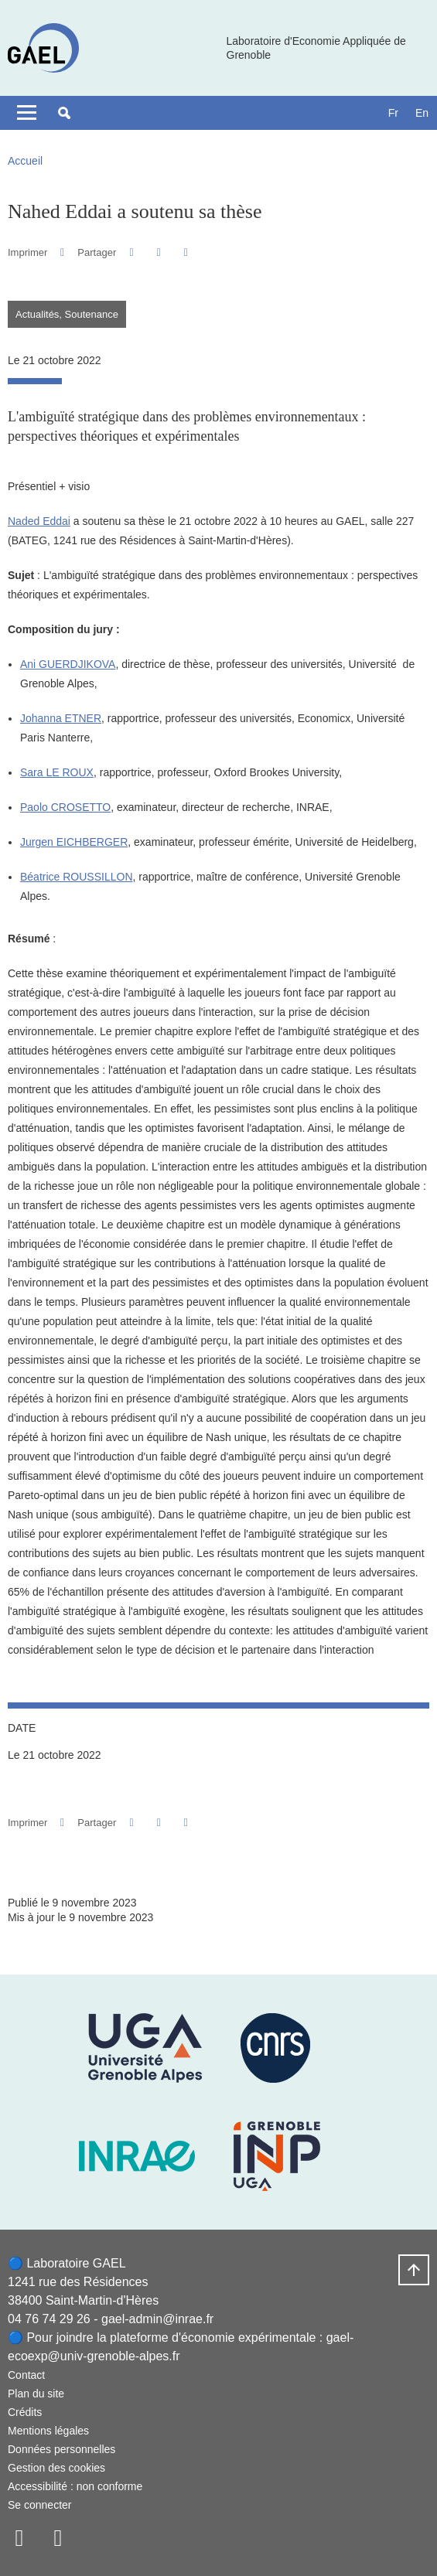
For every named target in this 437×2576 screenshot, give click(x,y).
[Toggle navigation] (27, 113)
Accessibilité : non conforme (75, 2486)
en (421, 113)
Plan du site (36, 2393)
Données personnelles (61, 2449)
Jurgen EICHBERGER (74, 842)
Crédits (25, 2412)
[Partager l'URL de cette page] (186, 252)
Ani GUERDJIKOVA (67, 664)
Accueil (25, 161)
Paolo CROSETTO (65, 807)
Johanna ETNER (60, 718)
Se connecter (40, 2505)
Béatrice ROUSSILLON (76, 877)
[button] (64, 113)
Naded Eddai (39, 521)
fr (393, 113)
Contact (26, 2375)
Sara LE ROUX (57, 772)
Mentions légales (48, 2430)
